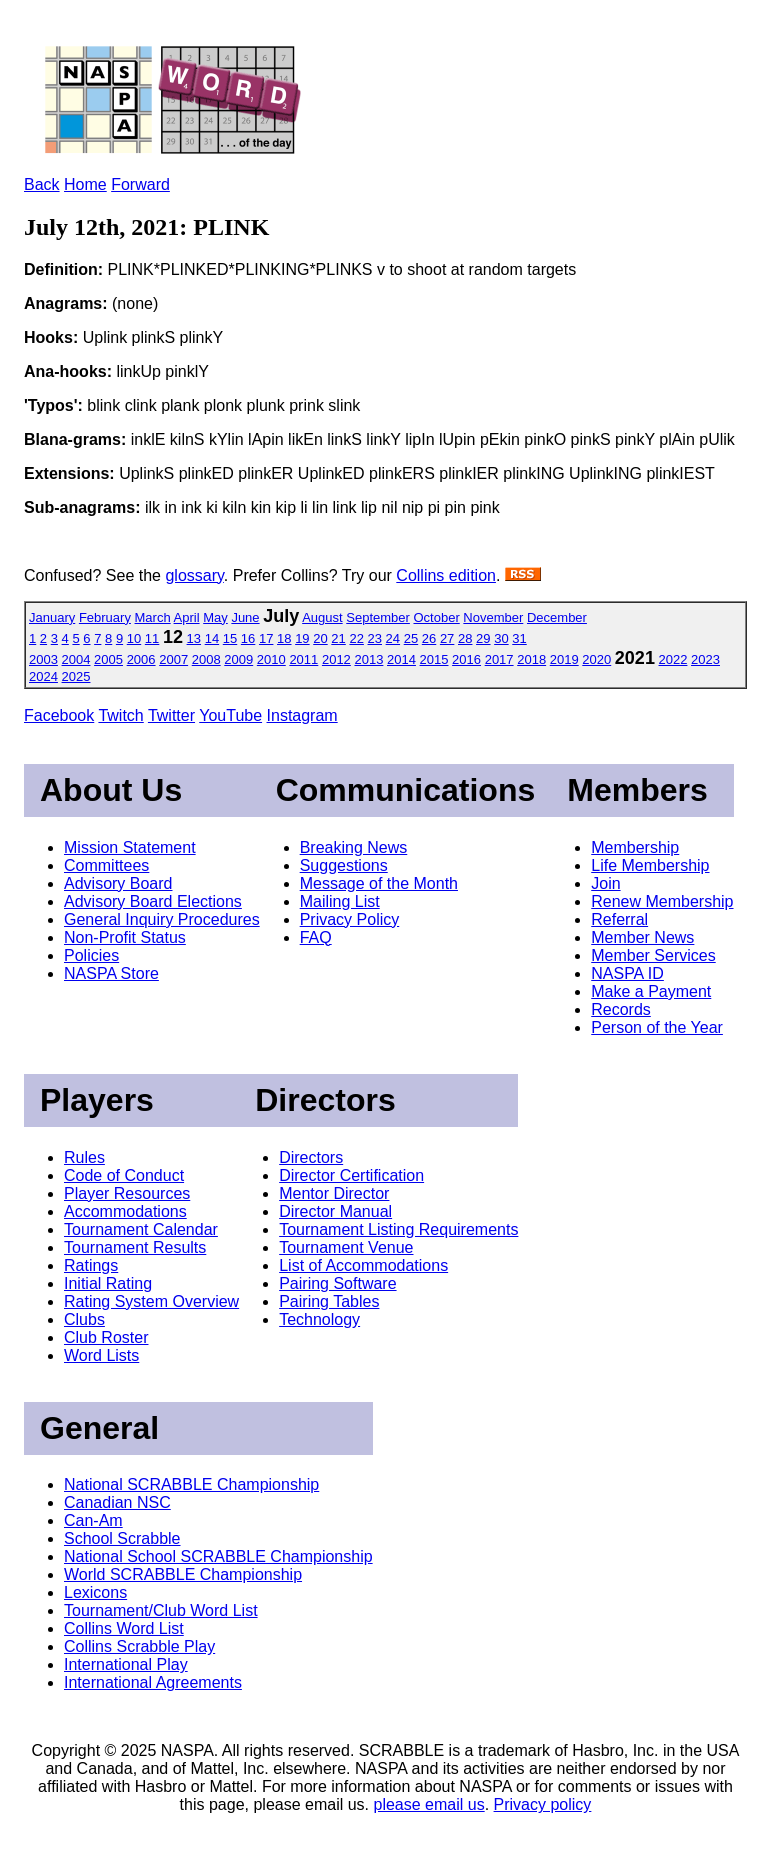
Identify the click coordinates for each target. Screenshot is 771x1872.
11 (152, 638)
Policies (91, 955)
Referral (619, 919)
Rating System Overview (151, 1301)
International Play (126, 1664)
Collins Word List (124, 1628)
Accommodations (125, 1211)
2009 (238, 659)
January (52, 617)
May (215, 617)
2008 (206, 659)
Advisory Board (118, 883)
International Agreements (153, 1682)
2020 (596, 659)
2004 (76, 659)
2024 (43, 676)
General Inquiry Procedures (162, 919)
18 (284, 638)
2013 (368, 659)
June (245, 617)
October (436, 617)
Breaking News (354, 847)
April (187, 617)
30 (501, 638)
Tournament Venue (346, 1247)
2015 (434, 659)
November (493, 617)
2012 (336, 659)
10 (134, 638)
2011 (303, 659)
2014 (401, 659)
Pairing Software (337, 1283)
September (378, 617)
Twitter (171, 715)
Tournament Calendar (141, 1229)
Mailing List (340, 901)
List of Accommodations (363, 1265)
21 (338, 638)
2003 (43, 659)
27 (447, 638)
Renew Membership (662, 901)
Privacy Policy (350, 919)
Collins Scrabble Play (139, 1646)
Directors (311, 1157)
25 (411, 638)
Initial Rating (108, 1283)
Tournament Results (135, 1247)
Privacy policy (543, 1804)
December (557, 617)
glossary (194, 575)
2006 (141, 659)
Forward (140, 184)
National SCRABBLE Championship (191, 1484)
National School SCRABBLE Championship (218, 1556)
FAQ (316, 937)
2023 (705, 659)
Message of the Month (379, 883)
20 (320, 638)
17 (266, 638)
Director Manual (335, 1211)
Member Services (653, 955)
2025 (76, 676)
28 (465, 638)
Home (85, 184)
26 (429, 638)
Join (605, 883)
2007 (173, 659)
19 (302, 638)
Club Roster (106, 1337)
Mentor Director (334, 1193)
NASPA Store (111, 973)
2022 (673, 659)
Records (621, 1009)
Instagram (302, 715)
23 (375, 638)
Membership (635, 847)
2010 (271, 659)
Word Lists (101, 1355)
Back (42, 184)
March (153, 617)
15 (230, 638)
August (322, 617)
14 (212, 638)
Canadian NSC (117, 1502)
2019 (564, 659)
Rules (84, 1157)
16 (248, 638)
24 (393, 638)
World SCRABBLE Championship (183, 1574)
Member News (642, 937)
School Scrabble (122, 1538)
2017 (499, 659)
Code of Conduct (124, 1175)
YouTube (230, 715)
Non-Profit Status (125, 937)
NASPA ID (627, 973)
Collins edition (446, 575)
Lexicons (95, 1592)
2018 (531, 659)
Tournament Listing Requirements (398, 1229)
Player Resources (127, 1193)
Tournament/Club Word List (161, 1610)
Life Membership (650, 865)
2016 (466, 659)
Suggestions (344, 865)
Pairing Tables (329, 1301)
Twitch (120, 715)
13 (194, 638)
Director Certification (351, 1175)
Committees (106, 865)
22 (356, 638)
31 (519, 638)
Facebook (59, 715)
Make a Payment (651, 991)
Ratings (91, 1265)
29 (483, 638)
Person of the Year (657, 1027)
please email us (429, 1804)
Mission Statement (130, 847)
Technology (319, 1319)
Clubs (84, 1319)
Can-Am (93, 1520)
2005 (108, 659)
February (105, 617)
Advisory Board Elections (153, 901)
